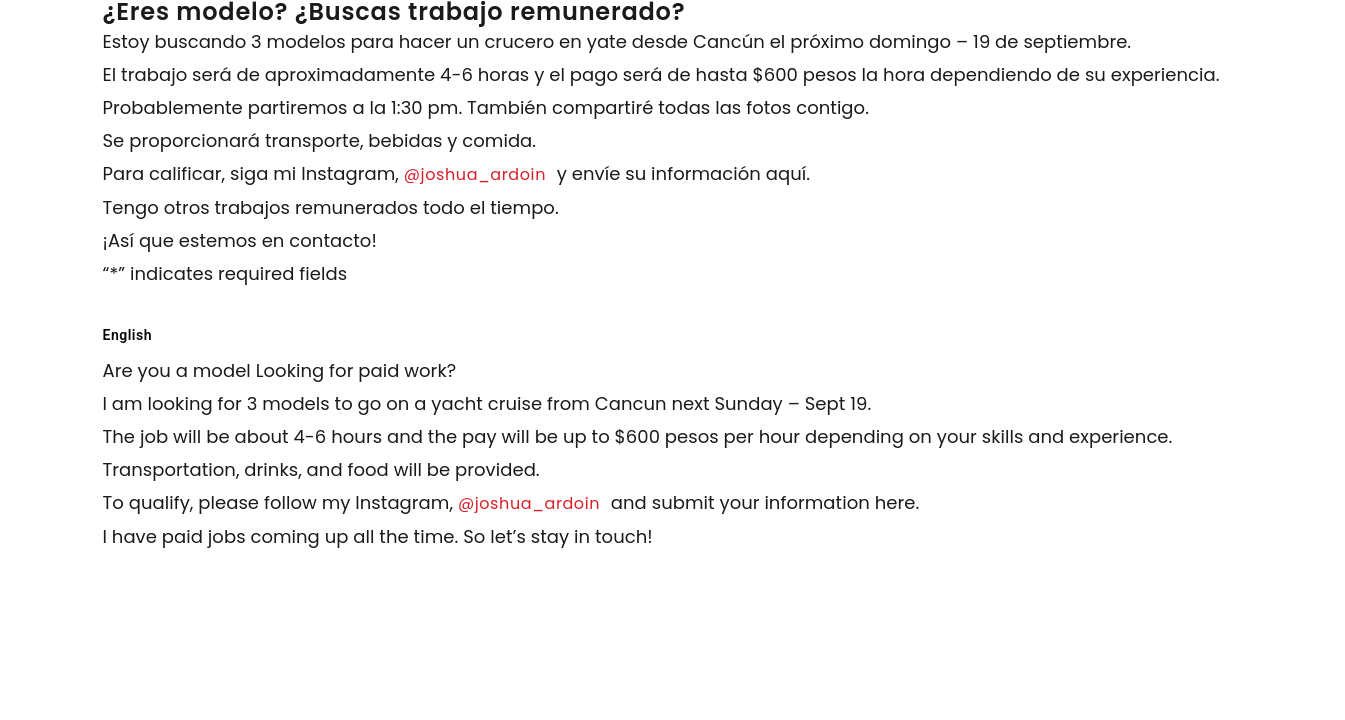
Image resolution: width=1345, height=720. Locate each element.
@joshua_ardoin (478, 174)
